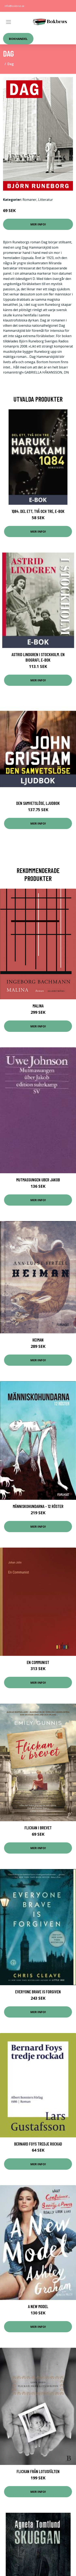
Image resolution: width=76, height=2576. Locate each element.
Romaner (29, 199)
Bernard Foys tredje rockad (38, 2143)
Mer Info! (38, 224)
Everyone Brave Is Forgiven (38, 1991)
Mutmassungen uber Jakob (38, 1179)
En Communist (38, 1662)
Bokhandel (18, 39)
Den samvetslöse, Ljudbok (38, 803)
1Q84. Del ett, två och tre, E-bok (38, 511)
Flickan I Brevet (38, 1827)
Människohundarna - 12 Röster (38, 1506)
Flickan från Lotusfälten (38, 2471)
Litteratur (45, 199)
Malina (38, 1005)
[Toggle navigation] (8, 22)
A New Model (38, 2306)
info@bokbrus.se (14, 6)
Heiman (38, 1339)
